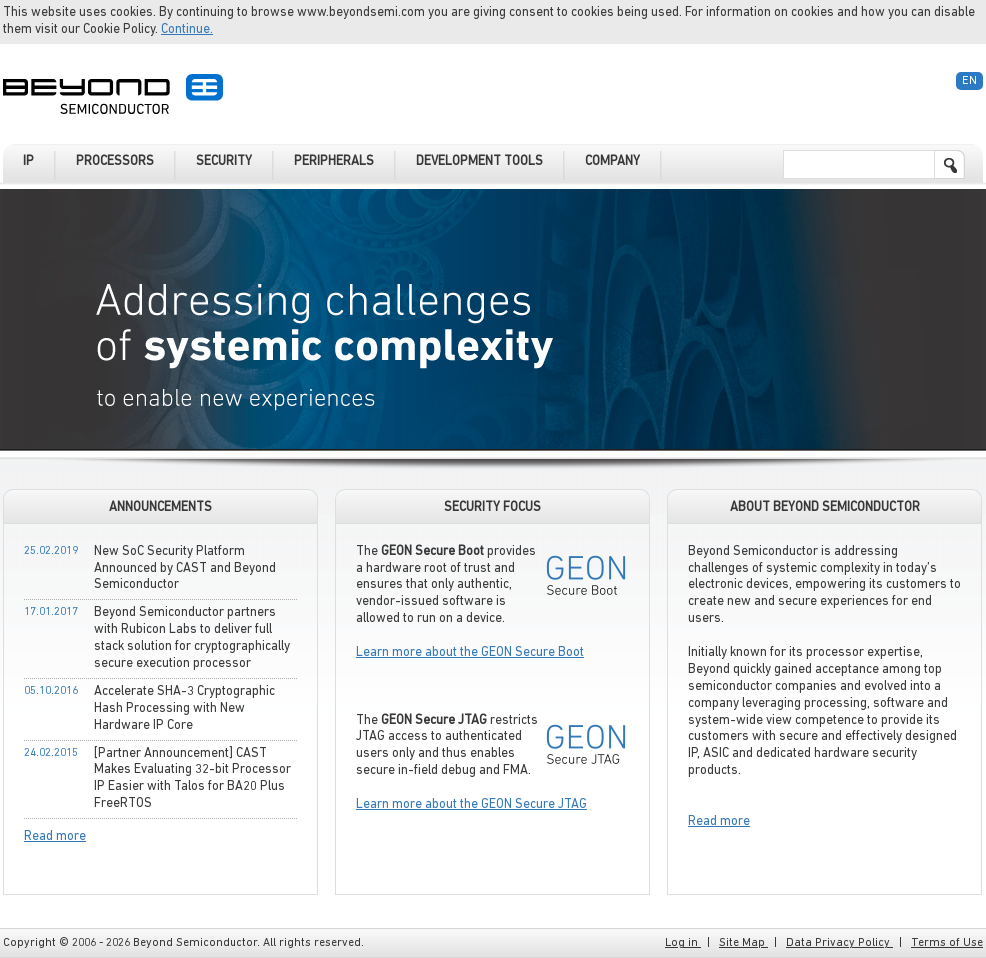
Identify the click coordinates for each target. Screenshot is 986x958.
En (969, 81)
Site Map (743, 943)
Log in (683, 943)
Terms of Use (947, 943)
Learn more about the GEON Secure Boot (470, 652)
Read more (55, 836)
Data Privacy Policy (839, 943)
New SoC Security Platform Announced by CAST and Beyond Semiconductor (185, 568)
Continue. (187, 29)
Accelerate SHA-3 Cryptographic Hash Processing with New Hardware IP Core (184, 708)
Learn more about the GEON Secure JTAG (471, 804)
